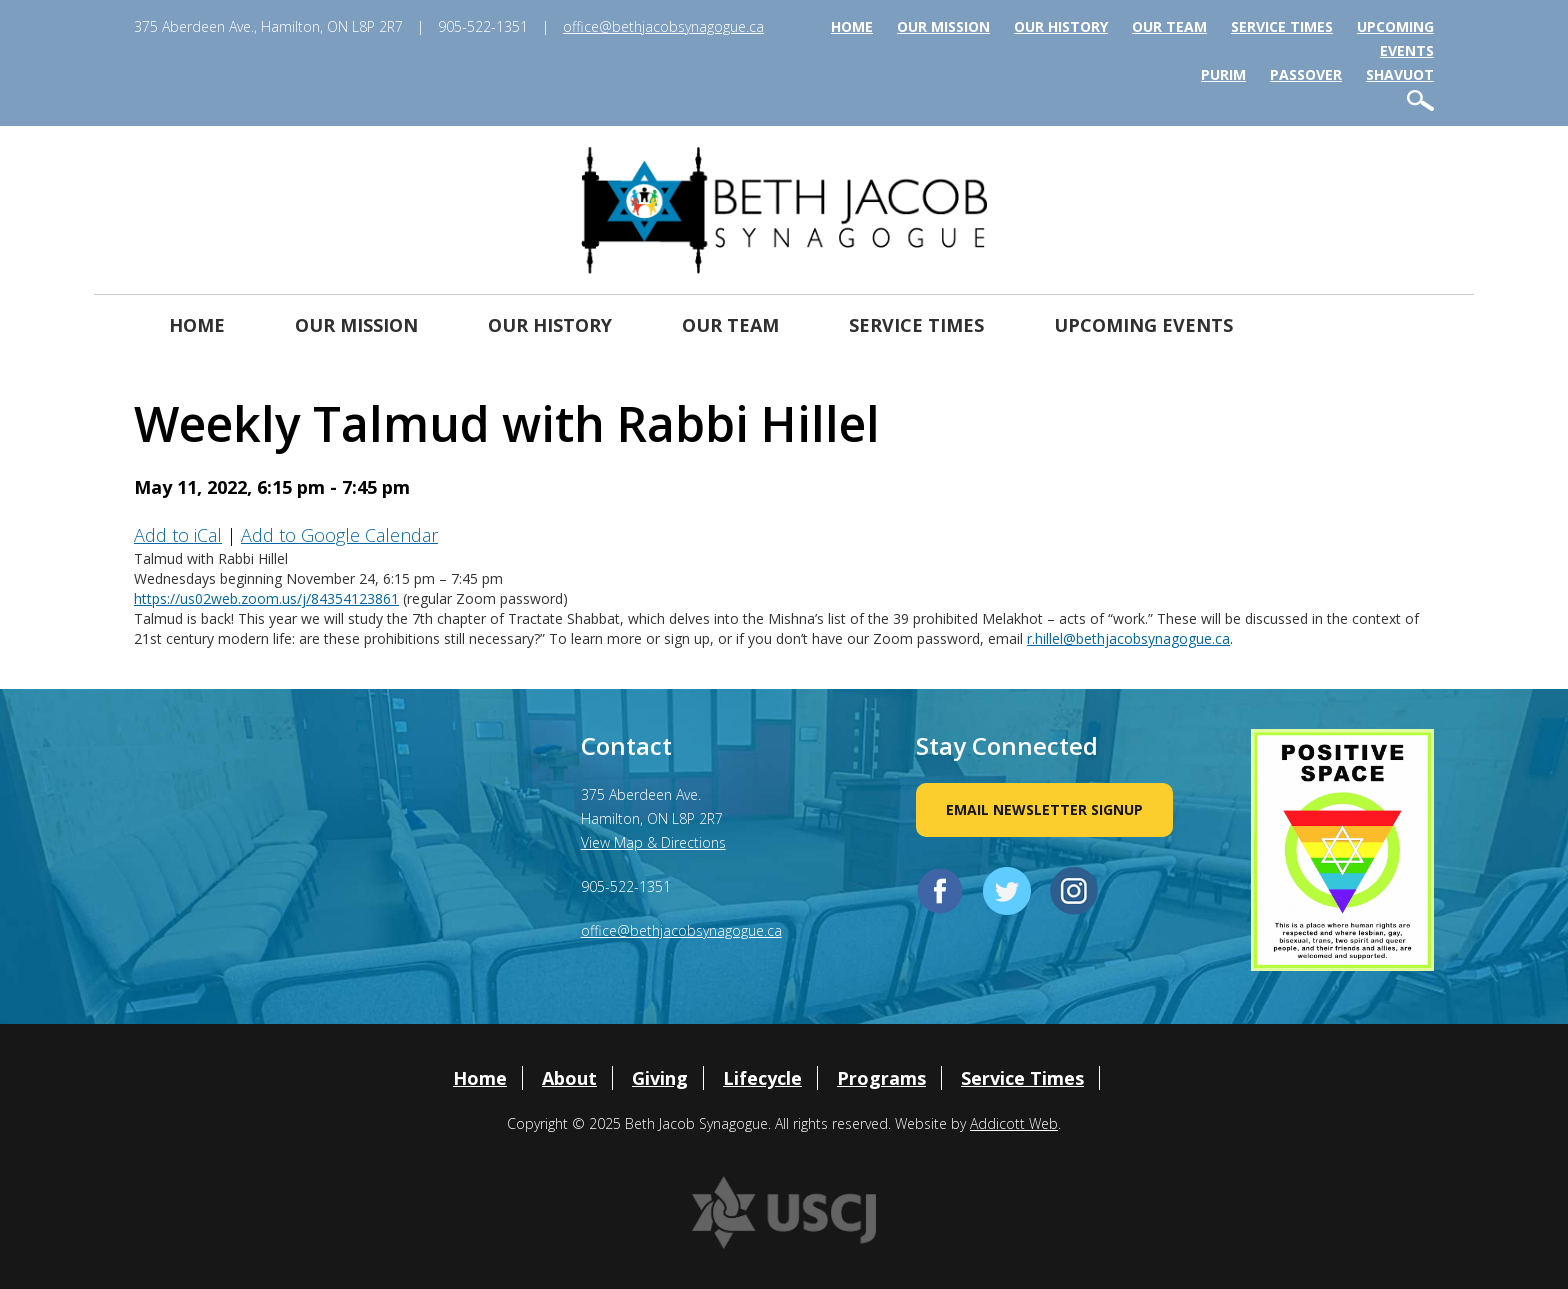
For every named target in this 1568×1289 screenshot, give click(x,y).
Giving (660, 1078)
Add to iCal (178, 535)
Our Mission (943, 26)
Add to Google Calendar (339, 535)
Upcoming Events (1143, 325)
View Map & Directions (653, 842)
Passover (1306, 74)
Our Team (1169, 26)
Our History (1061, 26)
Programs (881, 1078)
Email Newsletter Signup (1044, 809)
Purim (1223, 74)
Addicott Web (1014, 1123)
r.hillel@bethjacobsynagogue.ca (1128, 638)
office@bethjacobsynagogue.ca (663, 26)
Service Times (1282, 26)
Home (852, 26)
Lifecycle (762, 1078)
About (569, 1078)
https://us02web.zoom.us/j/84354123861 (266, 598)
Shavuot (1400, 74)
